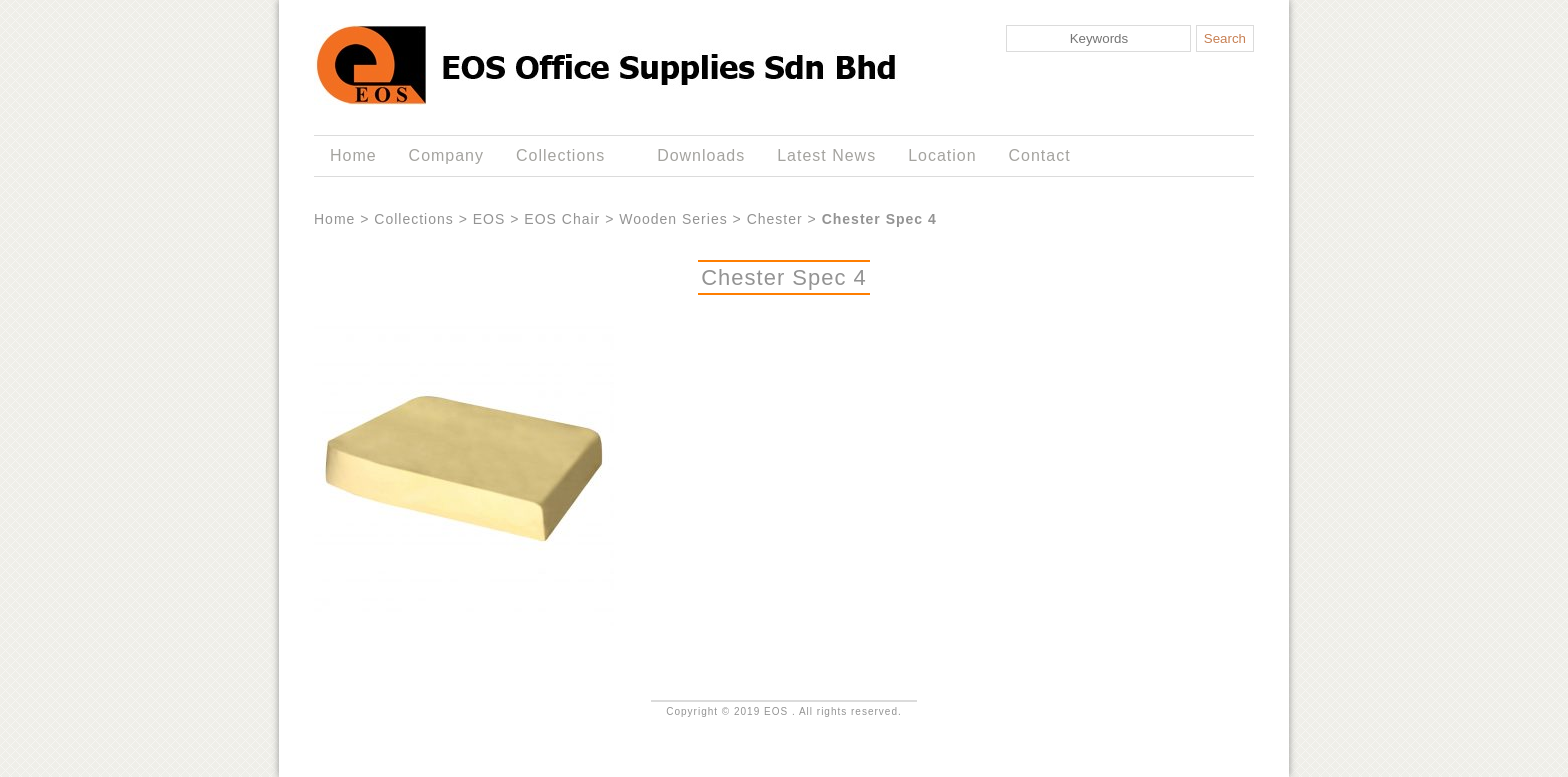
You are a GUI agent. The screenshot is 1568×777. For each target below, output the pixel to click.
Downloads (701, 155)
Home (353, 155)
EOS (489, 219)
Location (942, 155)
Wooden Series (673, 219)
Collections (564, 156)
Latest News (826, 155)
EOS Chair (562, 219)
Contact (1040, 155)
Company (446, 155)
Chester (775, 219)
